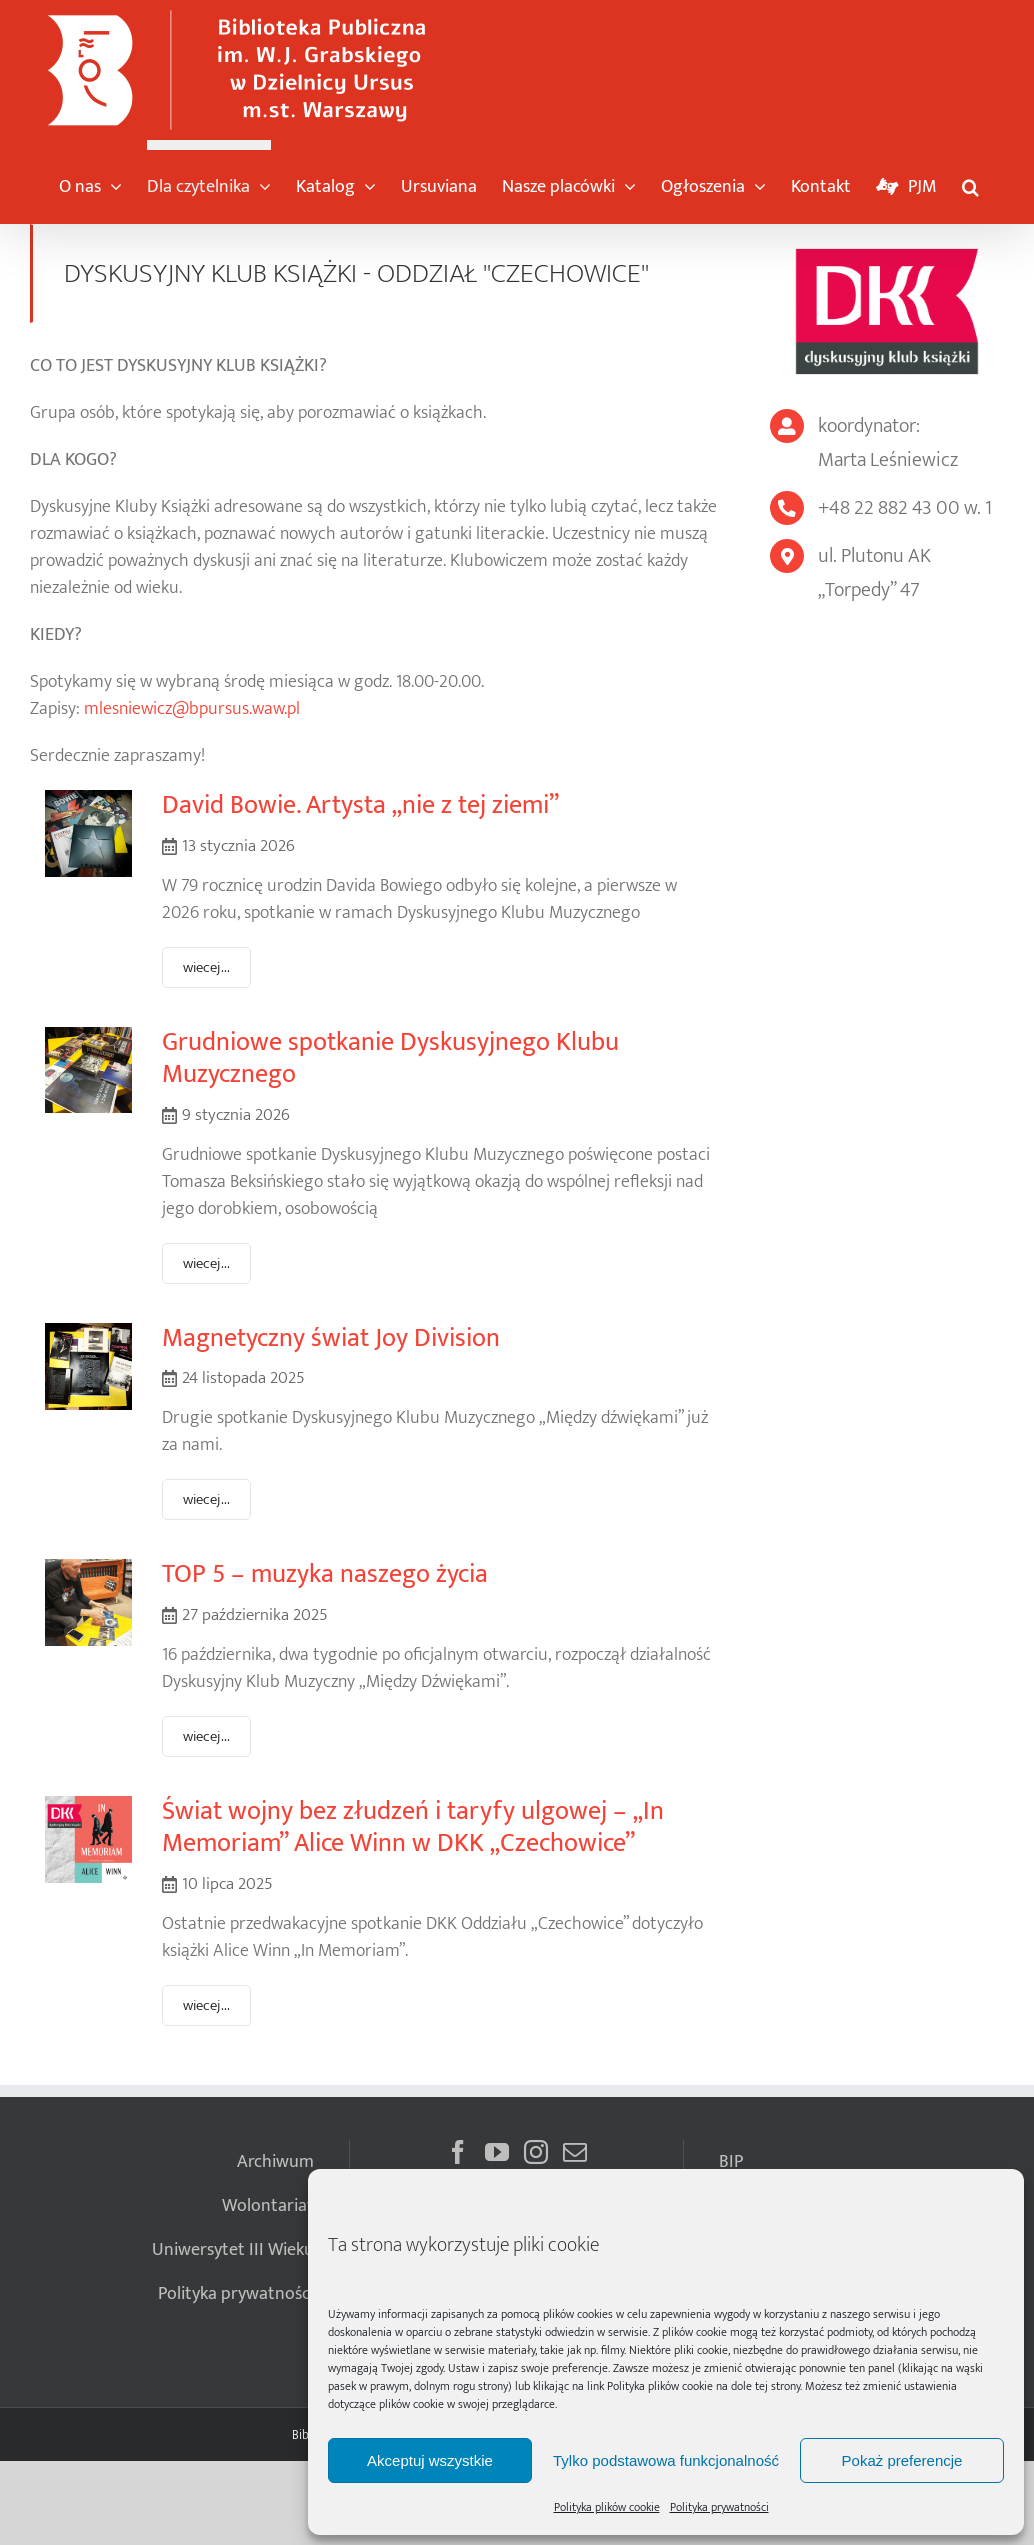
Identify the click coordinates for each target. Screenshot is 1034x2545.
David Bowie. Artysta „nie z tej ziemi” (360, 805)
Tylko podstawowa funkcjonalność (666, 2460)
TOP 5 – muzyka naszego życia (325, 1574)
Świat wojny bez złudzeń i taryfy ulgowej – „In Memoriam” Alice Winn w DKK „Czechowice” (413, 1828)
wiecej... (206, 967)
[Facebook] (458, 2152)
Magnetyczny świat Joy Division (331, 1338)
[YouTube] (497, 2152)
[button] (970, 182)
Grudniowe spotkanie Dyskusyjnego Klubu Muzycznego (390, 1059)
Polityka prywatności (719, 2507)
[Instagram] (536, 2152)
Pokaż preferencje (902, 2460)
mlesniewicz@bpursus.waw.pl (192, 709)
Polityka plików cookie (660, 2386)
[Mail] (575, 2152)
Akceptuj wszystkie (430, 2460)
